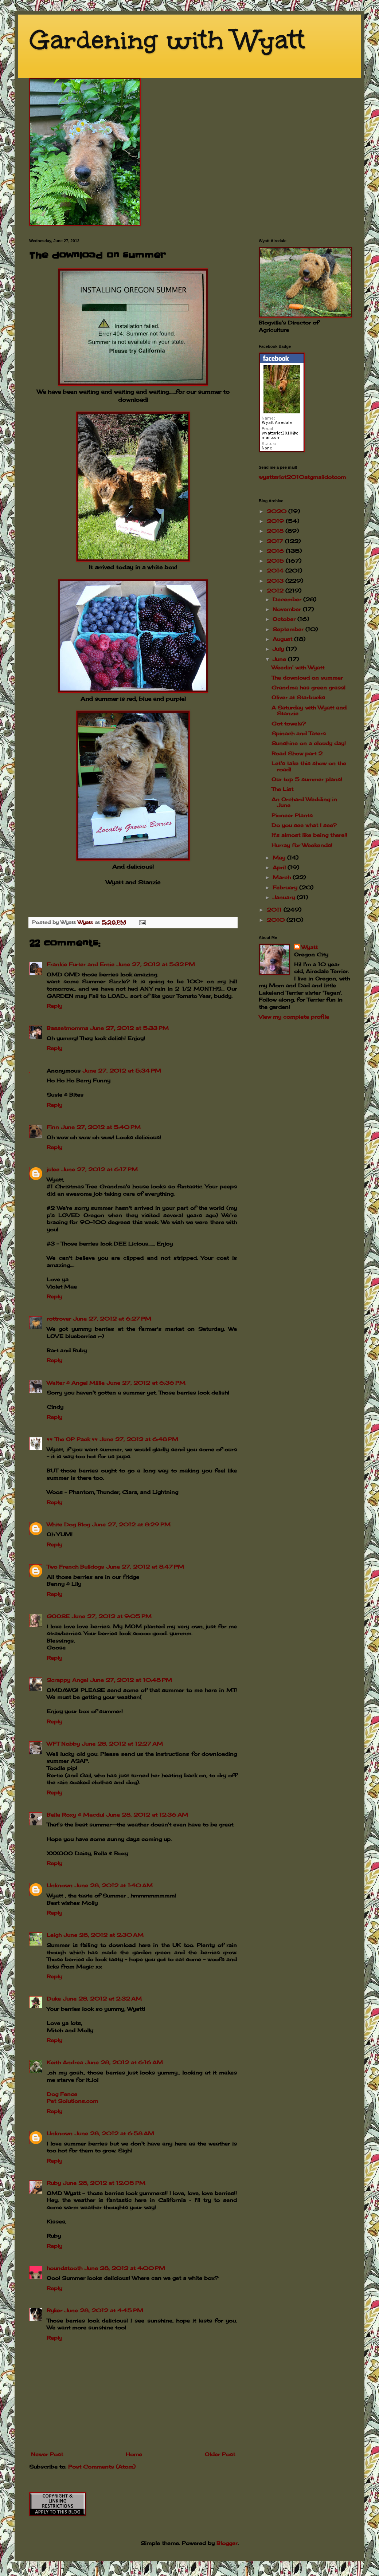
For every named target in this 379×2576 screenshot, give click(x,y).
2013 (276, 581)
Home (134, 2454)
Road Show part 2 (297, 753)
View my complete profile (294, 1017)
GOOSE (58, 1616)
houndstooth (64, 2268)
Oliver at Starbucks (298, 697)
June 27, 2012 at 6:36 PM (146, 1383)
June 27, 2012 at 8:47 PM (145, 1567)
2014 (276, 570)
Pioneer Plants (292, 815)
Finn (53, 1127)
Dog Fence (62, 2094)
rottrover (59, 1318)
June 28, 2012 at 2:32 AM (102, 1998)
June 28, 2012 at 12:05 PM (104, 2183)
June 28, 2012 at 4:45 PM (104, 2310)
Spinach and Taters (298, 733)
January (285, 897)
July (279, 649)
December (288, 599)
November (288, 609)
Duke (54, 1998)
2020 (277, 511)
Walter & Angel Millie (76, 1383)
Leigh (54, 1935)
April (280, 867)
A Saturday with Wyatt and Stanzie (309, 710)
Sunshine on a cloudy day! (308, 743)
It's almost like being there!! (309, 835)
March (283, 877)
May (280, 857)
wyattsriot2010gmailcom (302, 477)
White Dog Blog (68, 1524)
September (289, 629)
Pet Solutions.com (72, 2101)
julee (53, 1169)
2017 (276, 541)
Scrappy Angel (67, 1680)
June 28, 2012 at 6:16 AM (124, 2062)
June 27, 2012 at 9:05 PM (112, 1616)
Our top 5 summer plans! (306, 779)
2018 (276, 531)
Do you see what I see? (304, 825)
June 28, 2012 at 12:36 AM (147, 1815)
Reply (54, 1006)
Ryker (54, 2310)
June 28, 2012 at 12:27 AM (122, 1744)
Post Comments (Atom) (102, 2466)
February (286, 887)
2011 (275, 909)
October (285, 619)
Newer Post (47, 2454)
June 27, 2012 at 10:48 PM (131, 1680)
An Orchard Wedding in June (304, 802)
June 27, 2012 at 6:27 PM (112, 1318)
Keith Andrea (65, 2062)
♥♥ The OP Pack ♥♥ (72, 1439)
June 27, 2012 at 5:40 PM (101, 1127)
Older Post (220, 2454)
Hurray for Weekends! (301, 845)
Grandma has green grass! (308, 687)
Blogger (227, 2543)
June (280, 659)
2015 (276, 561)
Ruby (54, 2183)
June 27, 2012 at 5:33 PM (129, 1028)
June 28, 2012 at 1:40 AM (114, 1885)
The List (282, 789)
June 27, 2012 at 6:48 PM (139, 1439)
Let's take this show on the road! (308, 766)
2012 (276, 590)
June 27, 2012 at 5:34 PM (122, 1070)
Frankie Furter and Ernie (80, 964)
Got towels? (288, 723)
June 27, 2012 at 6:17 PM (100, 1169)
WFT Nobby (63, 1744)
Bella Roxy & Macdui (75, 1815)
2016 (276, 551)
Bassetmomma (67, 1028)
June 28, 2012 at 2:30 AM (104, 1935)
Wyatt (309, 947)
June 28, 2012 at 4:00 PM (125, 2268)
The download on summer (307, 678)
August (283, 639)
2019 (276, 521)
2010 (276, 920)
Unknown (60, 1885)
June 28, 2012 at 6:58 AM (114, 2133)
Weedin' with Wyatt (297, 667)
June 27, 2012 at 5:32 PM (156, 964)
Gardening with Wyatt (167, 40)
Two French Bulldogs (75, 1567)
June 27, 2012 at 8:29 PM (131, 1524)
